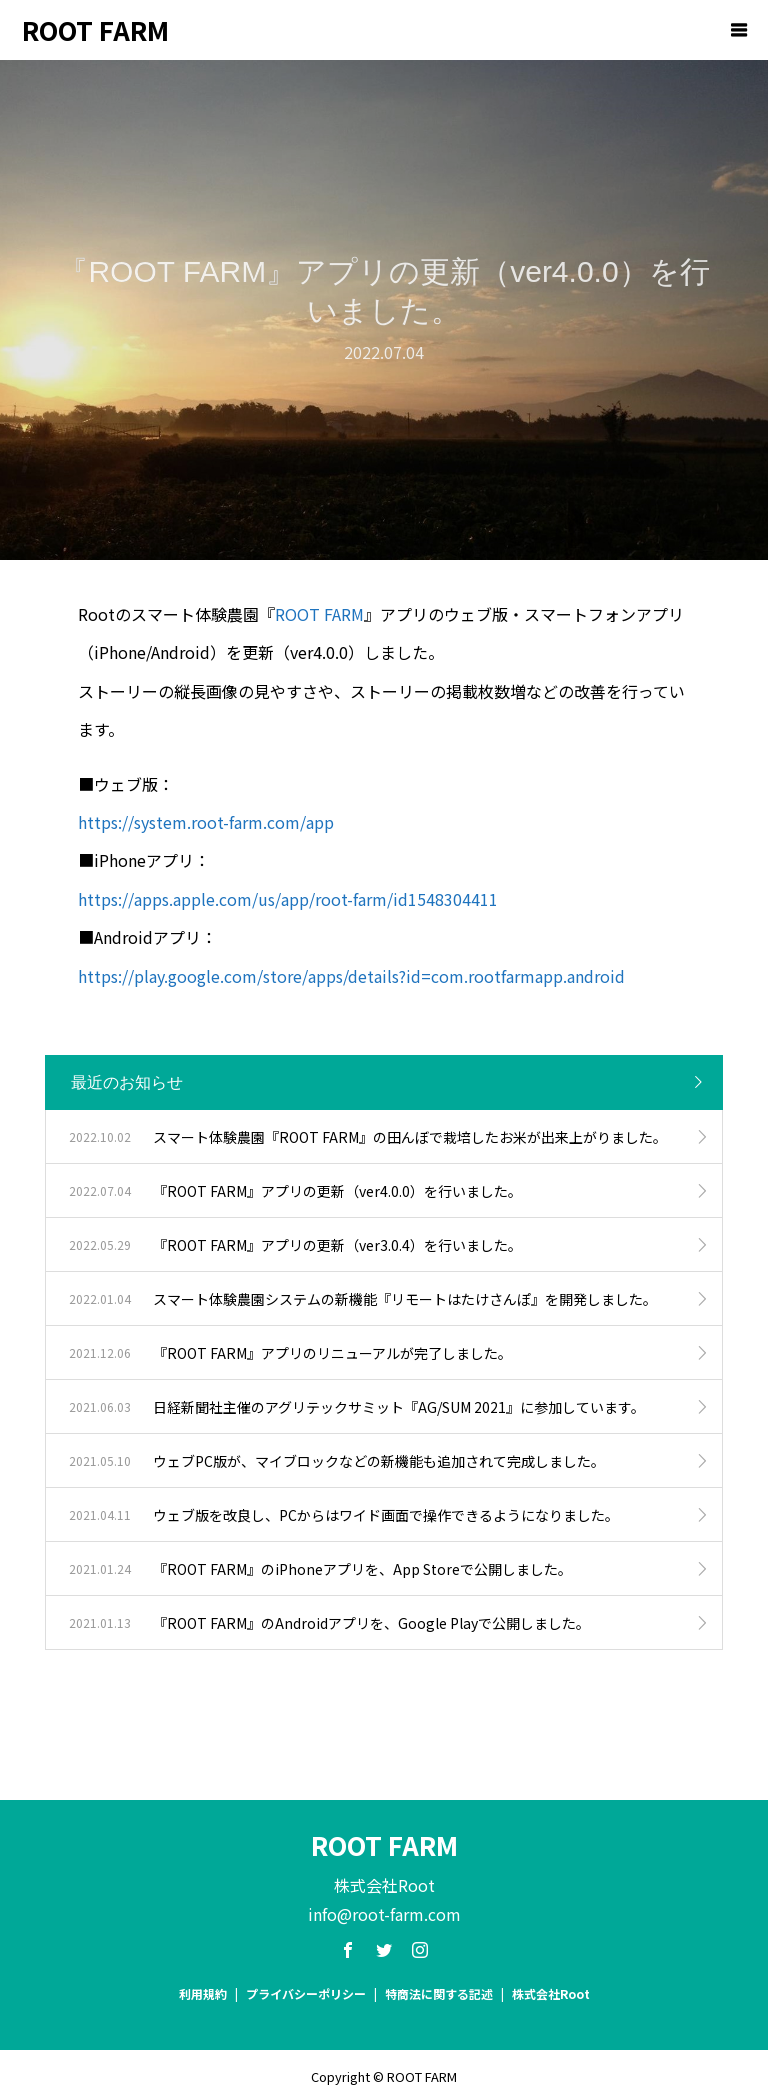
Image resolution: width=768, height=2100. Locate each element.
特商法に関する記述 (439, 1993)
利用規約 (203, 1993)
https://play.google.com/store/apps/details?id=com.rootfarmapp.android (351, 976)
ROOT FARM (95, 29)
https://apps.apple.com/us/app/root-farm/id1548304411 (288, 899)
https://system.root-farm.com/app (206, 822)
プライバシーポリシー (306, 1993)
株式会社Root (551, 1993)
